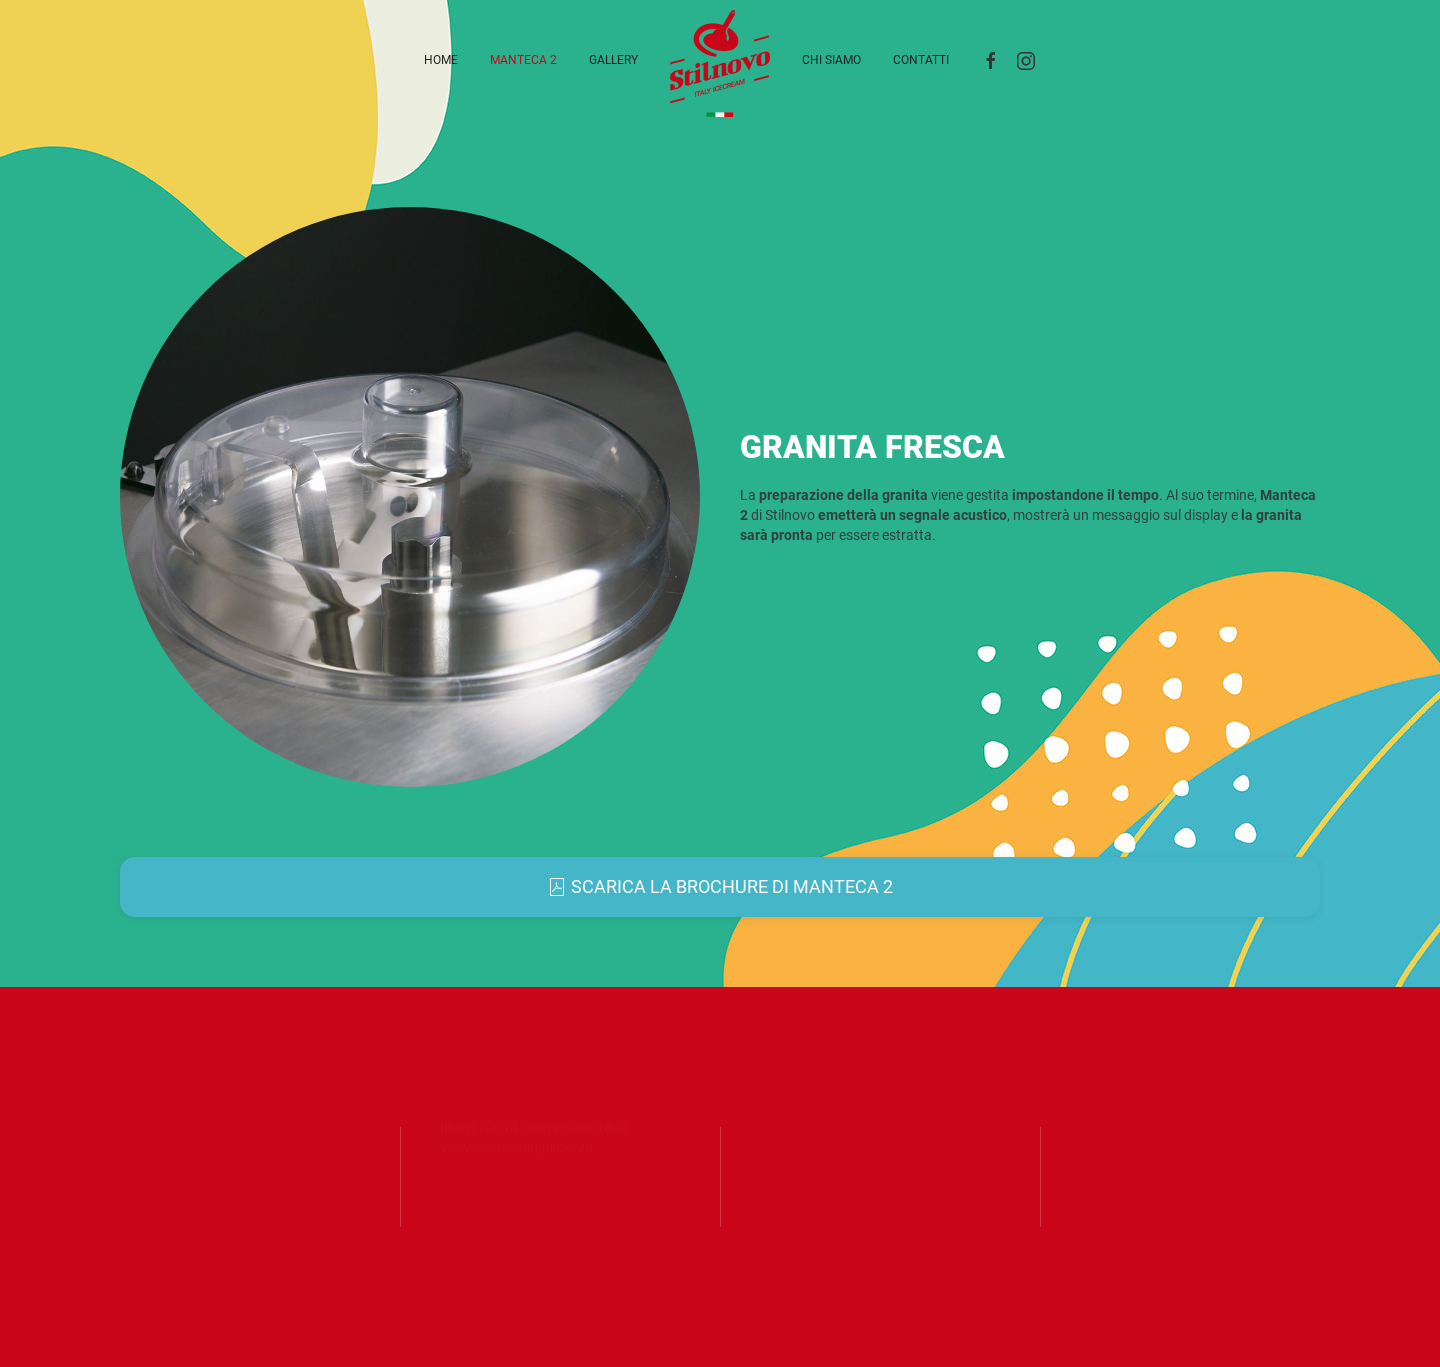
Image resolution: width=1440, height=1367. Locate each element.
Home (441, 60)
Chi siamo (831, 60)
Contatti (921, 60)
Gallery (613, 60)
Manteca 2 (523, 60)
